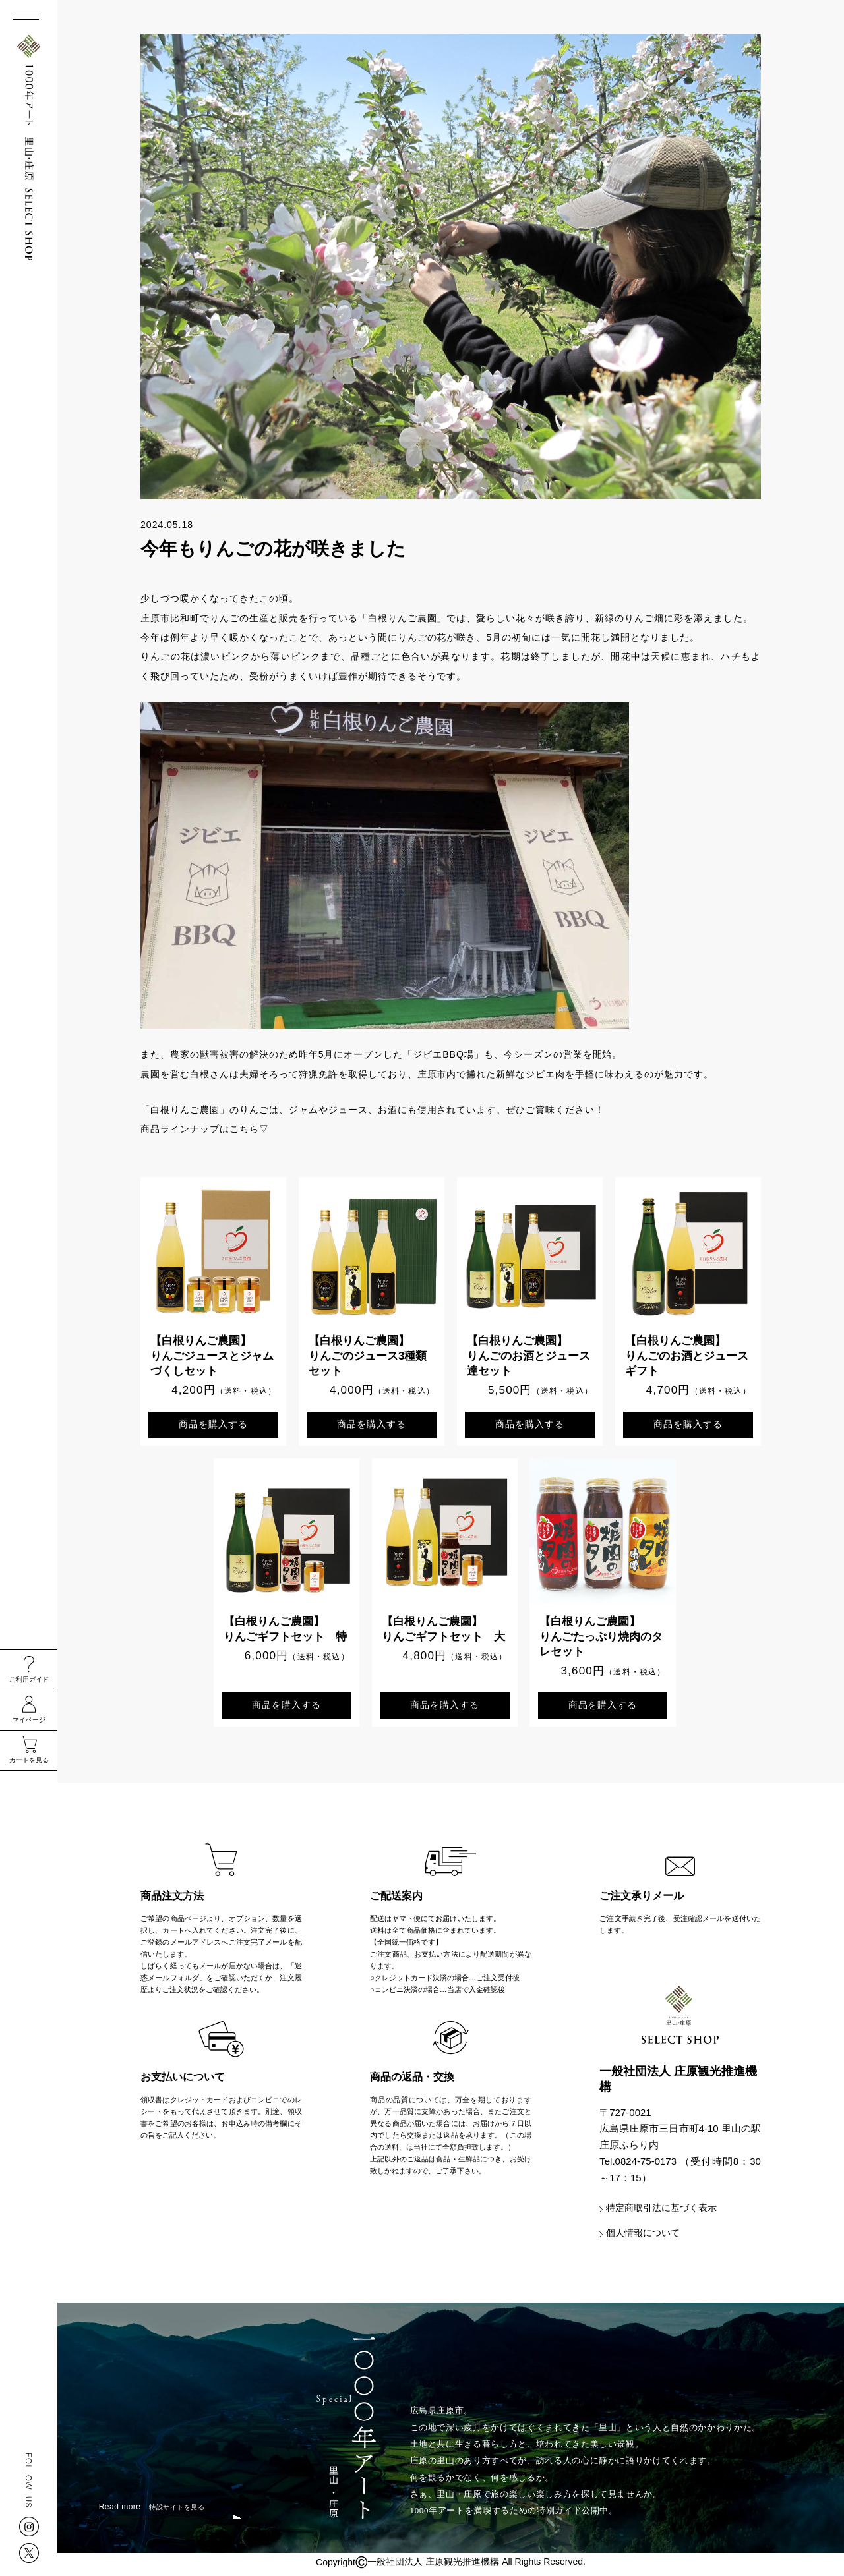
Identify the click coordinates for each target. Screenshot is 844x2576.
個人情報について (643, 2236)
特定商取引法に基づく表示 (661, 2211)
